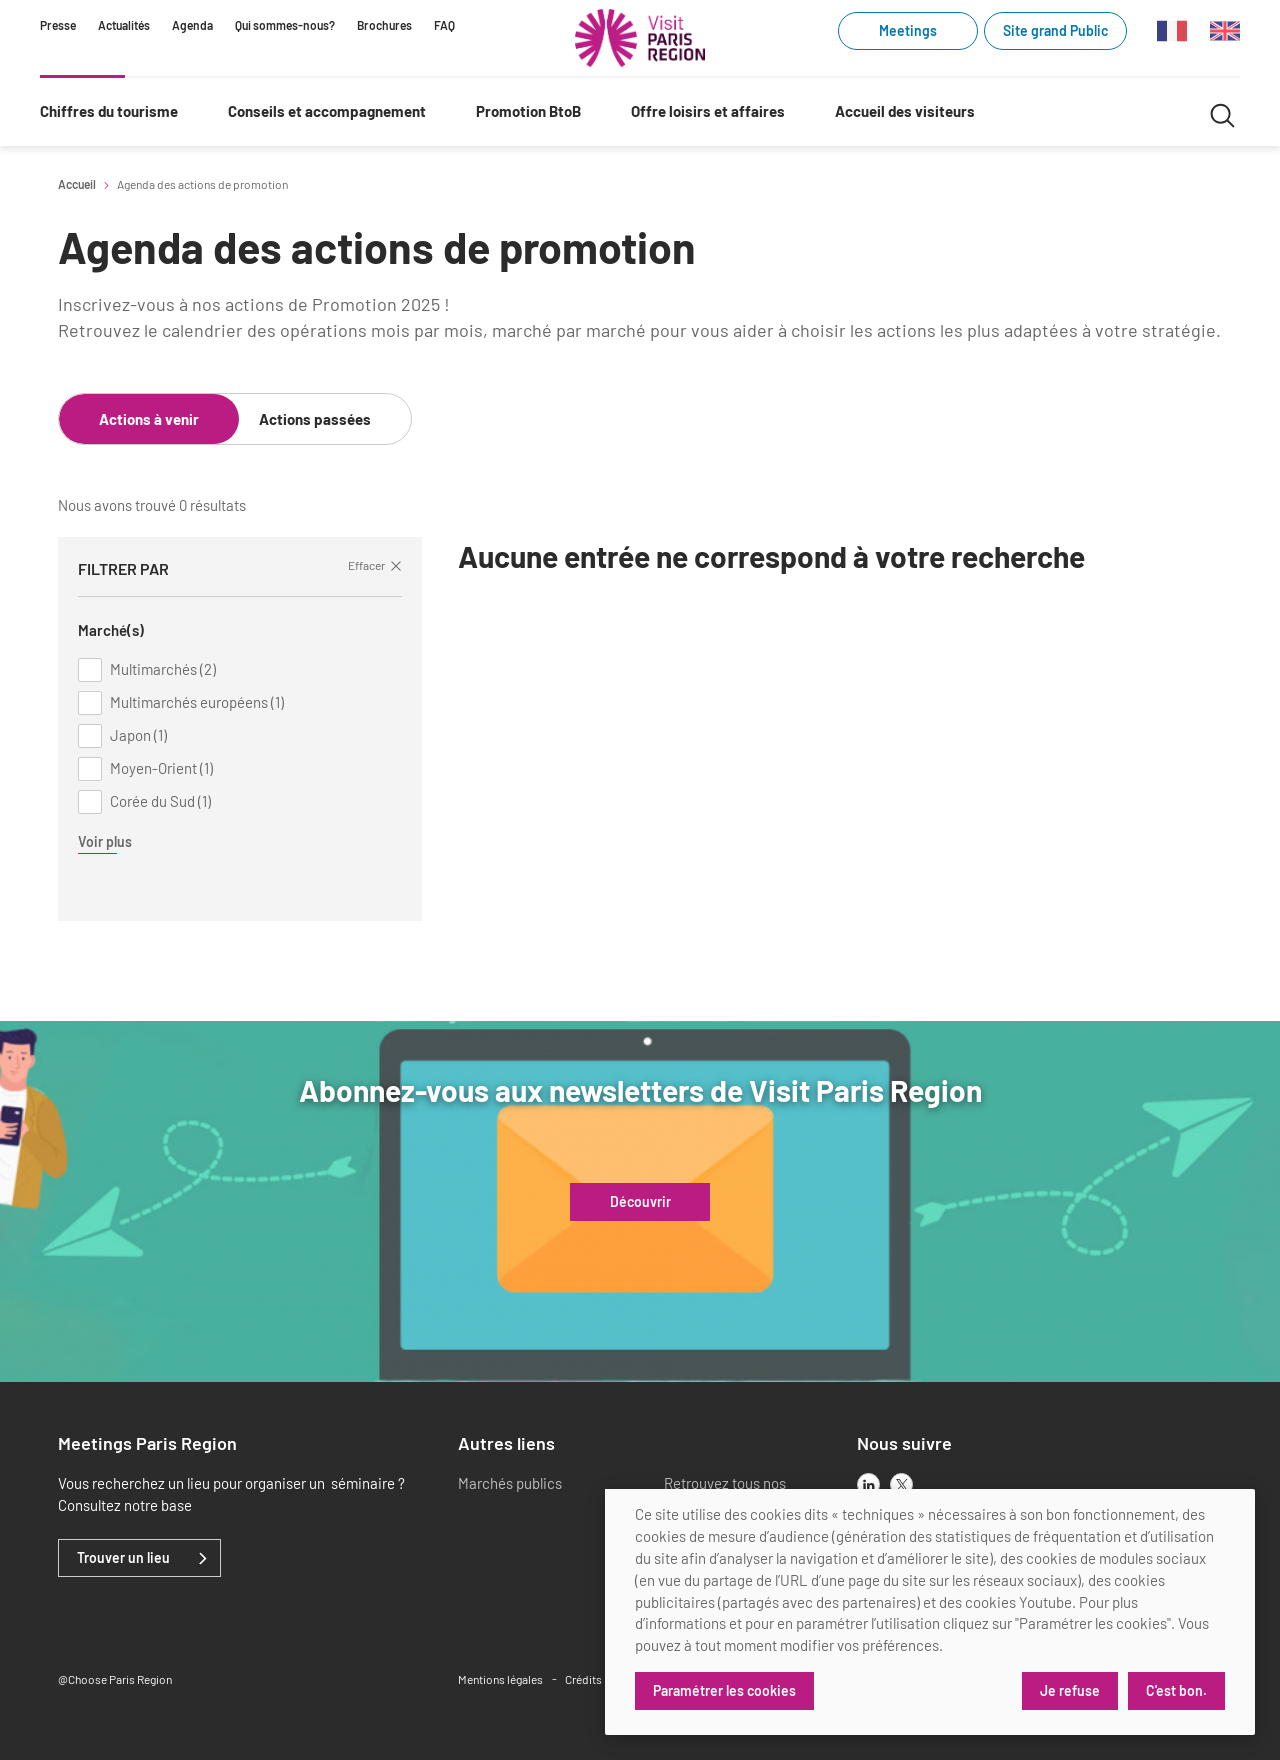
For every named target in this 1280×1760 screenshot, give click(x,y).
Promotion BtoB (528, 111)
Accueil (77, 184)
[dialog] (930, 1612)
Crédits (583, 1679)
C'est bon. (1176, 1690)
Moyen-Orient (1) (161, 768)
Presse (58, 25)
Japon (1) (138, 735)
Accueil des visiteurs (905, 111)
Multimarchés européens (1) (197, 702)
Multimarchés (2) (163, 669)
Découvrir (640, 1202)
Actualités (124, 25)
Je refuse (1070, 1690)
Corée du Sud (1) (160, 801)
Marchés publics (510, 1483)
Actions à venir (149, 419)
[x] (901, 1484)
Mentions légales (500, 1679)
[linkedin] (868, 1484)
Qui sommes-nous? (285, 25)
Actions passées (315, 419)
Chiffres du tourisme (109, 111)
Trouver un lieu (123, 1558)
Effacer (375, 565)
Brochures (384, 25)
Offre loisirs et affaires (708, 111)
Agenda (192, 25)
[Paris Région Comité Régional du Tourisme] (640, 38)
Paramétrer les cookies (724, 1690)
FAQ (444, 25)
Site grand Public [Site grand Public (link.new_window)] (1055, 30)
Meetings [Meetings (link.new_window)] (908, 30)
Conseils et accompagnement (327, 111)
